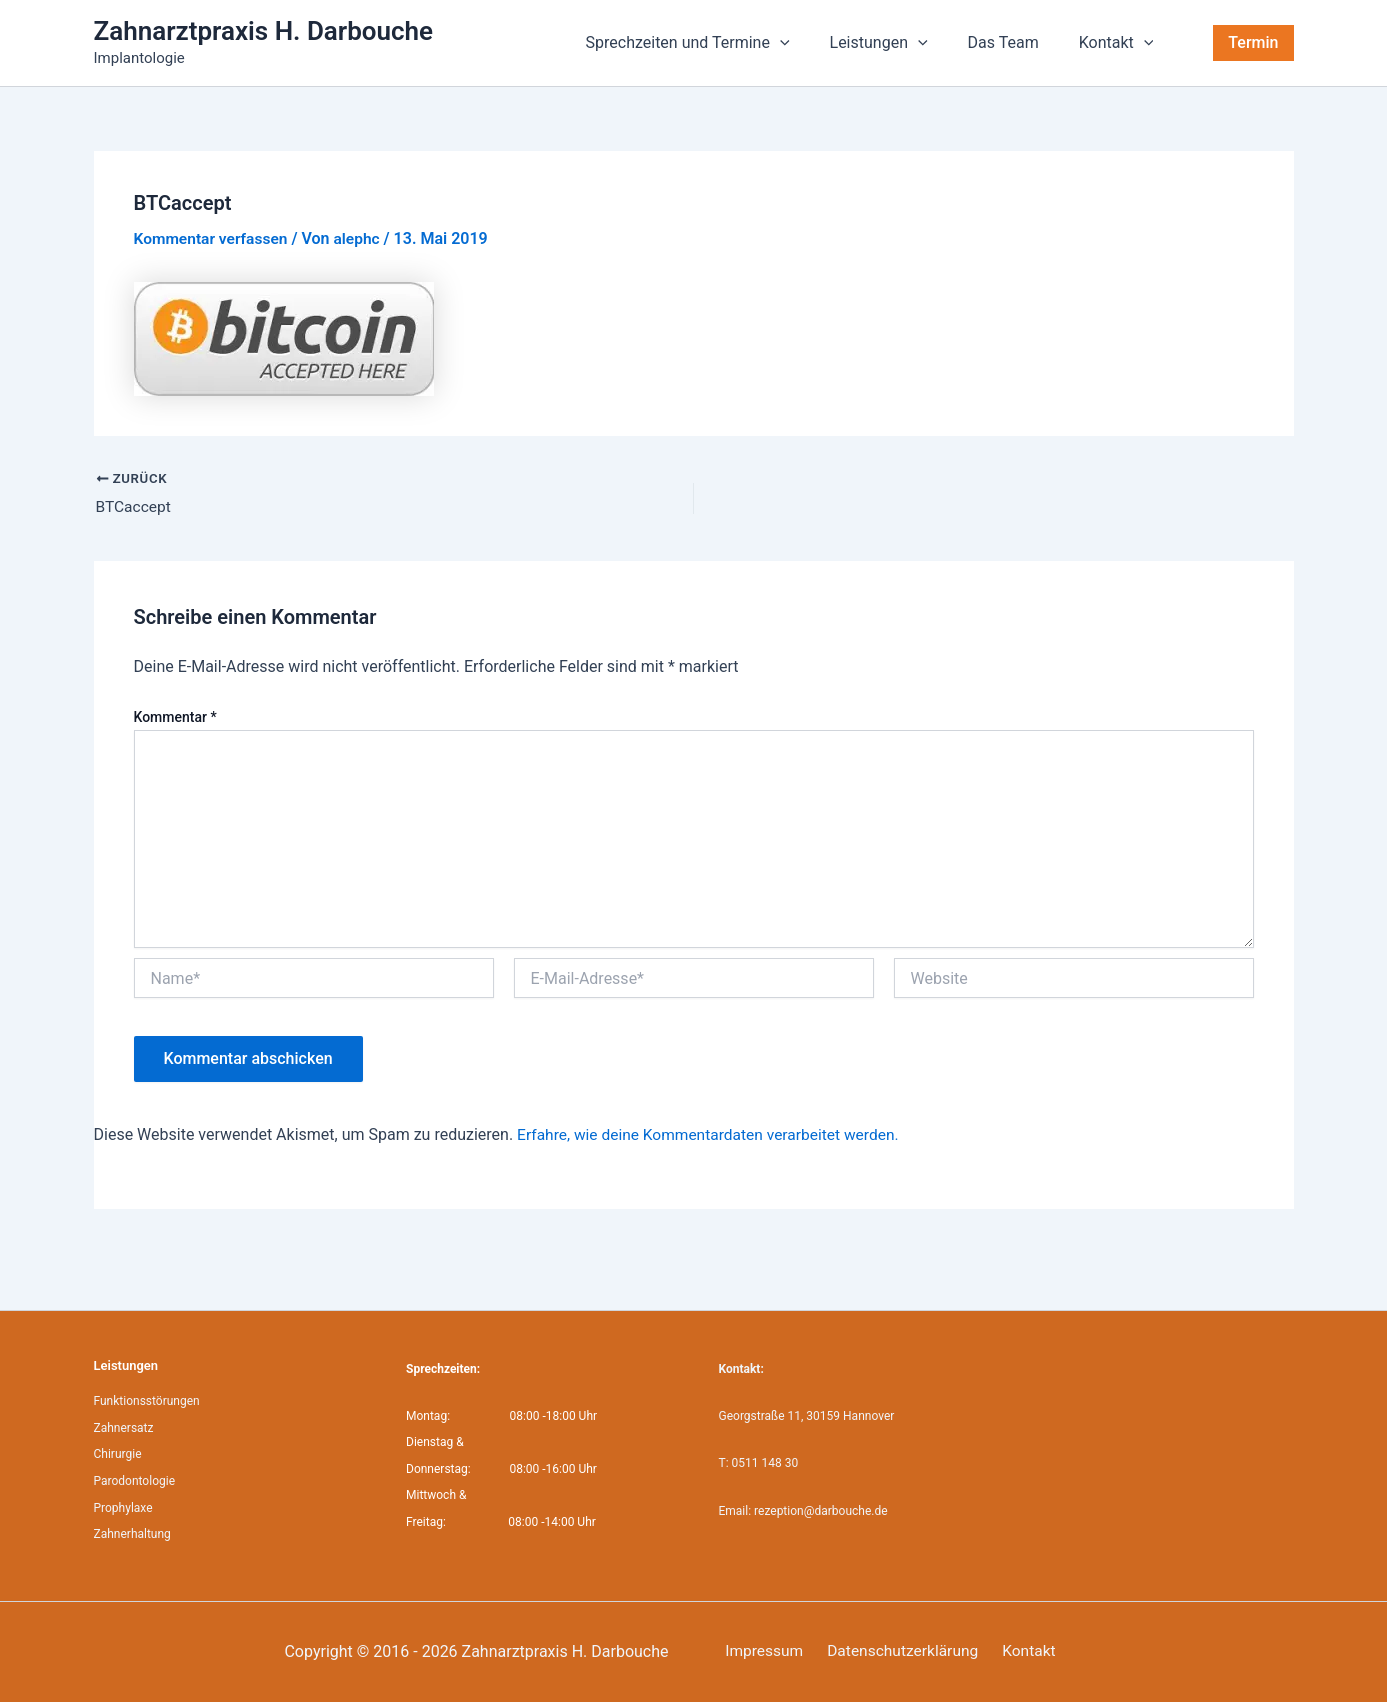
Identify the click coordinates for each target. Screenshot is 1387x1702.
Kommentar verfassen (213, 238)
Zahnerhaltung (132, 1533)
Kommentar (175, 718)
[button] (1253, 43)
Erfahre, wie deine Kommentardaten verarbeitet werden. (713, 1135)
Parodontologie (135, 1480)
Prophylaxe (123, 1507)
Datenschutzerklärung (893, 1651)
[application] (808, 43)
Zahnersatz (124, 1428)
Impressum (759, 1651)
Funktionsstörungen (147, 1401)
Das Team (1015, 42)
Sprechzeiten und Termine (716, 43)
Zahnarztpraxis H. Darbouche (264, 31)
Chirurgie (118, 1454)
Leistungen (899, 43)
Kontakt (1120, 43)
